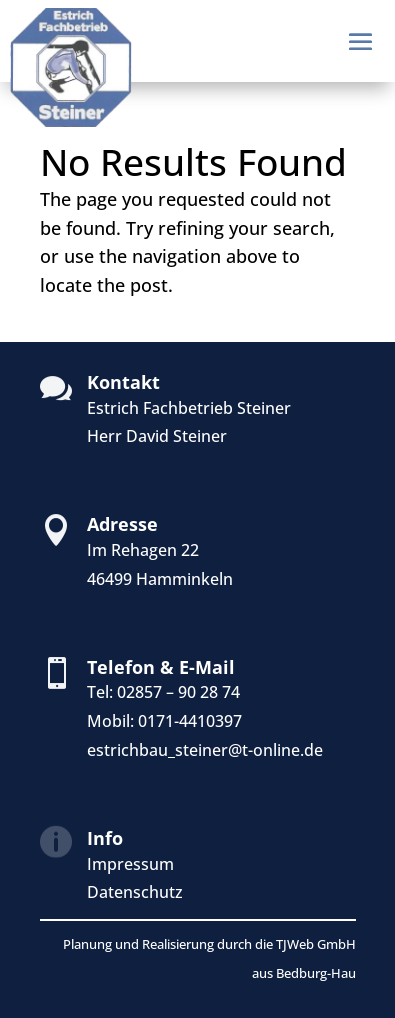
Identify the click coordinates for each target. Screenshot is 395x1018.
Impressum (130, 864)
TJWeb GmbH (316, 944)
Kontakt (123, 382)
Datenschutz (135, 892)
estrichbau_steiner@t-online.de (205, 750)
